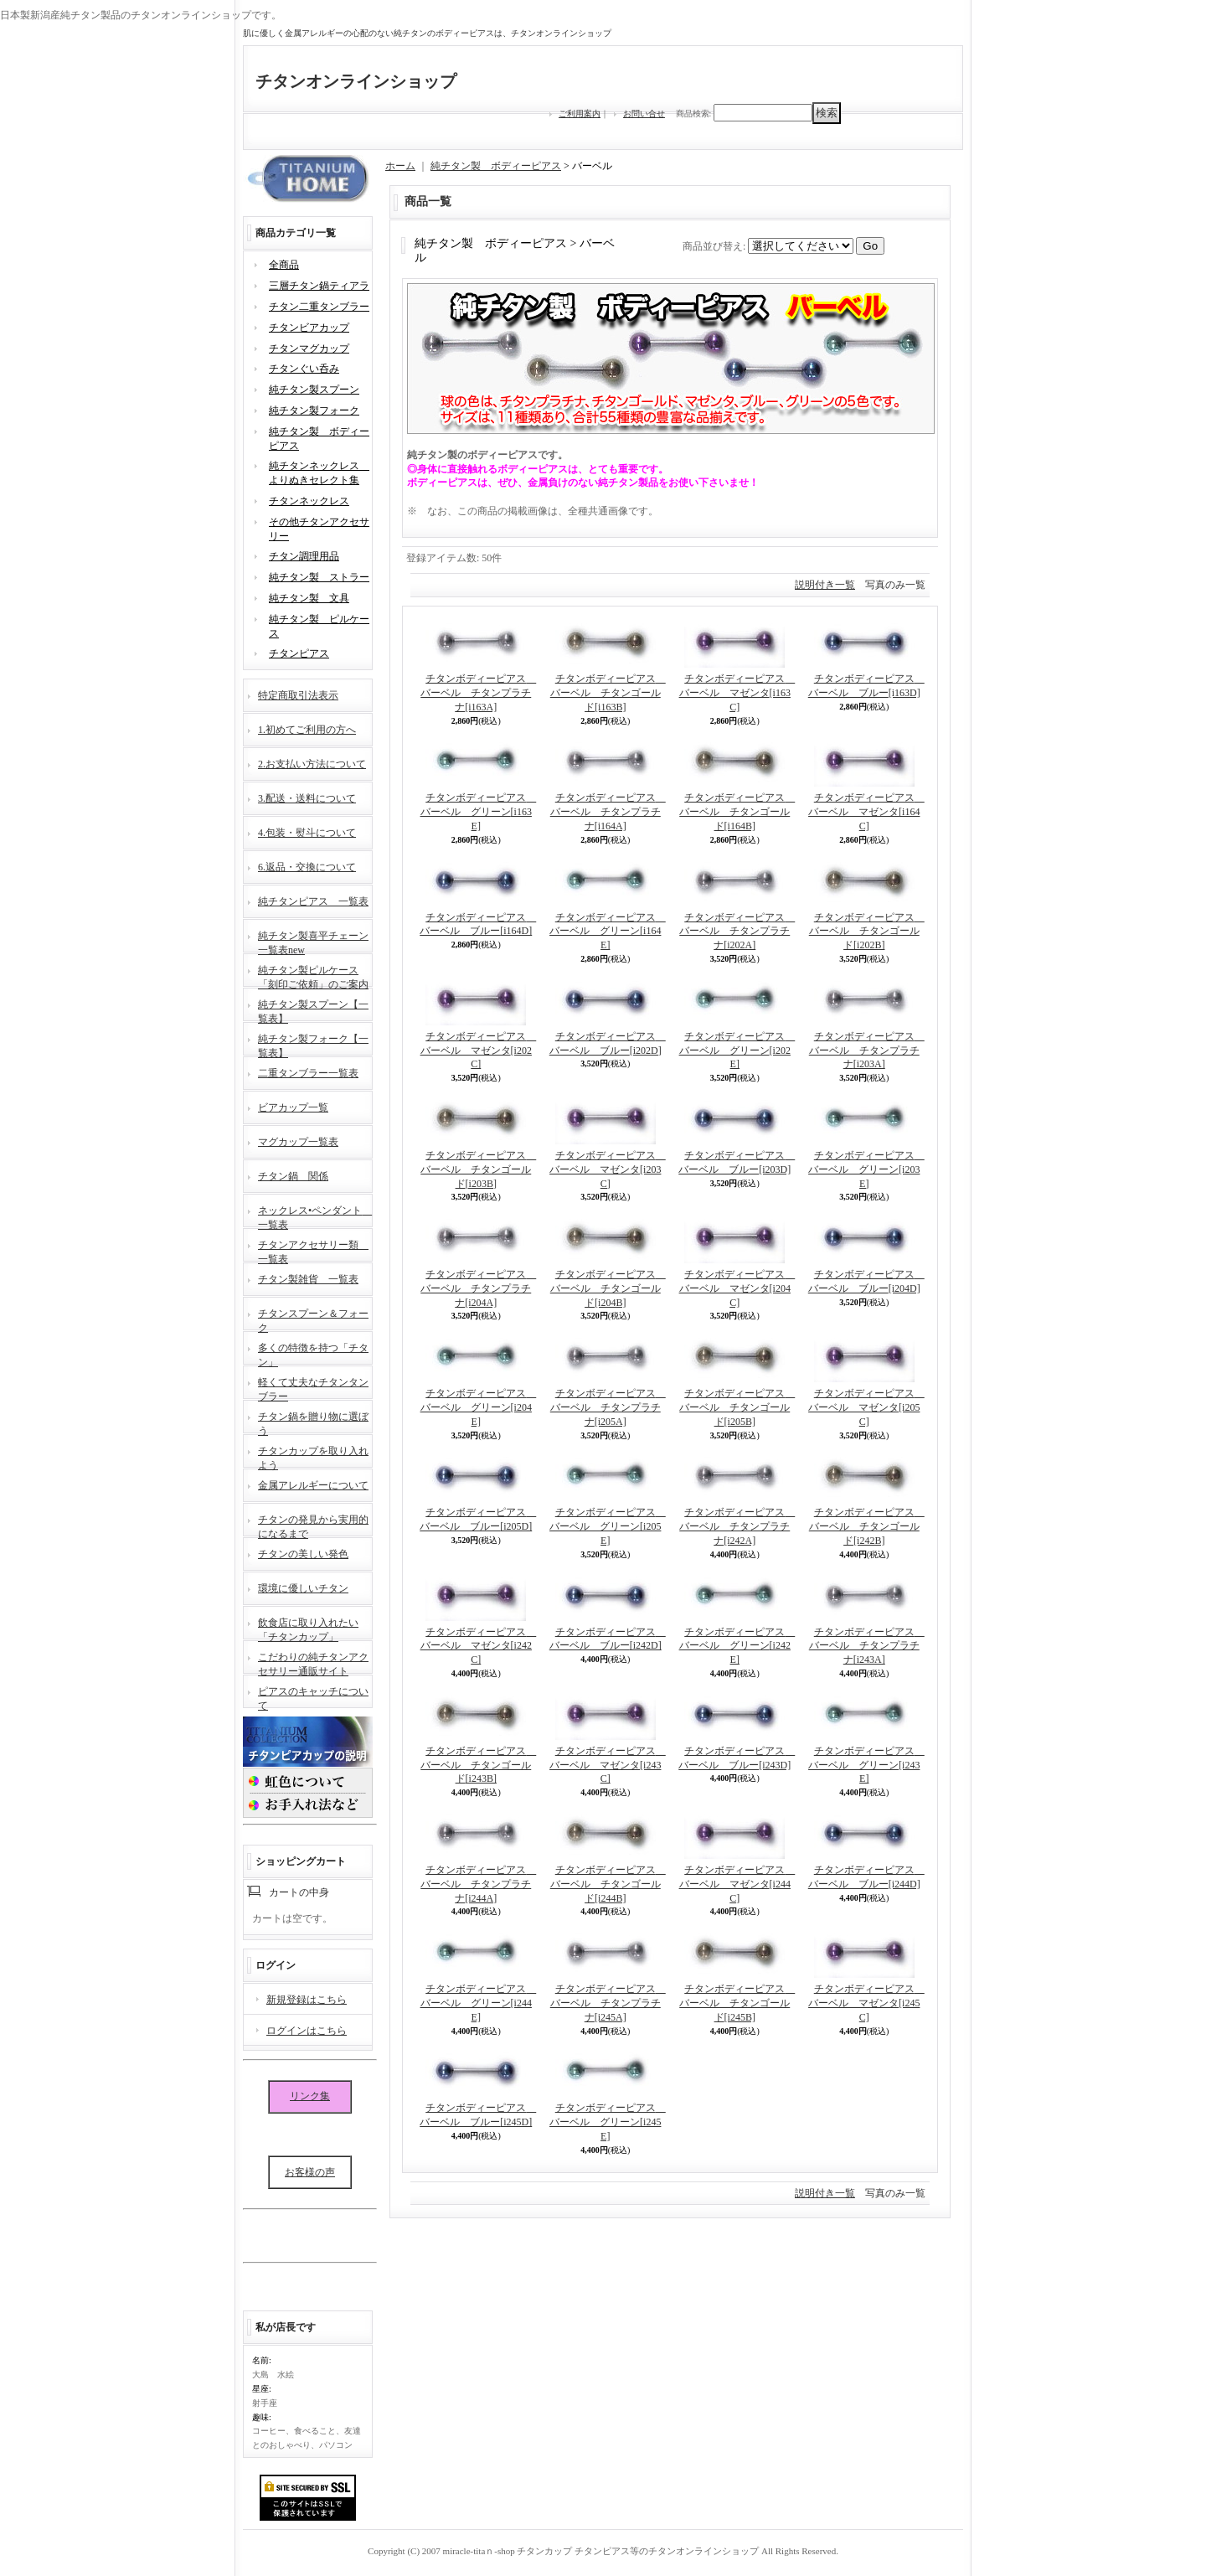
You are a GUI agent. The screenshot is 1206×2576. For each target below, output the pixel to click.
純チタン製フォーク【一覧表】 (313, 1044)
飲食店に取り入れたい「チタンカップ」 (308, 1628)
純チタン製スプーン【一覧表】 (313, 1010)
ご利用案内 (579, 113)
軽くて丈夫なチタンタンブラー (313, 1387)
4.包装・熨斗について (307, 833)
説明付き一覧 (825, 585)
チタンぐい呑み (304, 368)
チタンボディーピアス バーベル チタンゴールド (608, 693)
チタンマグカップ (309, 348)
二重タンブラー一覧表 (308, 1073)
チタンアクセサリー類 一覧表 (313, 1250)
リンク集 (310, 2096)
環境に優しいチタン (303, 1588)
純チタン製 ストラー (319, 577)
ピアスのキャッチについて (313, 1696)
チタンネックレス (309, 501)
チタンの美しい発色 (303, 1554)
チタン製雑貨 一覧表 (308, 1279)
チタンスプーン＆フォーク (313, 1319)
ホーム (400, 166)
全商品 (284, 265)
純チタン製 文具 (309, 598)
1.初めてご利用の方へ (307, 730)
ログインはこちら (306, 2031)
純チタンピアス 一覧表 (313, 901)
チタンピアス (299, 653)
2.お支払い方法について (312, 764)
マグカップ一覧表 (298, 1142)
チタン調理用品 (304, 556)
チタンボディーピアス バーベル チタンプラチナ (478, 693)
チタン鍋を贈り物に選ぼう (313, 1422)
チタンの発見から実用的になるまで (313, 1525)
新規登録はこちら (306, 2000)
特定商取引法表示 (298, 695)
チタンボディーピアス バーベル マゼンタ (737, 693)
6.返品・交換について (307, 867)
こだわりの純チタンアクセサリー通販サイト (313, 1662)
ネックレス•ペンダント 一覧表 (315, 1216)
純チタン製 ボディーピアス (495, 166)
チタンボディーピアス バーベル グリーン (478, 812)
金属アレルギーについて (313, 1485)
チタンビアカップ (309, 327)
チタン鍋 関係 (293, 1176)
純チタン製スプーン (314, 389)
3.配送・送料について (307, 798)
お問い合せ (644, 113)
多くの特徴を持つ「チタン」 (313, 1353)
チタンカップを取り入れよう (313, 1456)
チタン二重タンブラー (319, 306)
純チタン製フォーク (314, 410)
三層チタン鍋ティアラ (319, 286)
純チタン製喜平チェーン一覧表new (313, 941)
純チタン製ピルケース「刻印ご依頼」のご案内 (313, 975)
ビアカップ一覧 (293, 1107)
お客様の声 (310, 2172)
